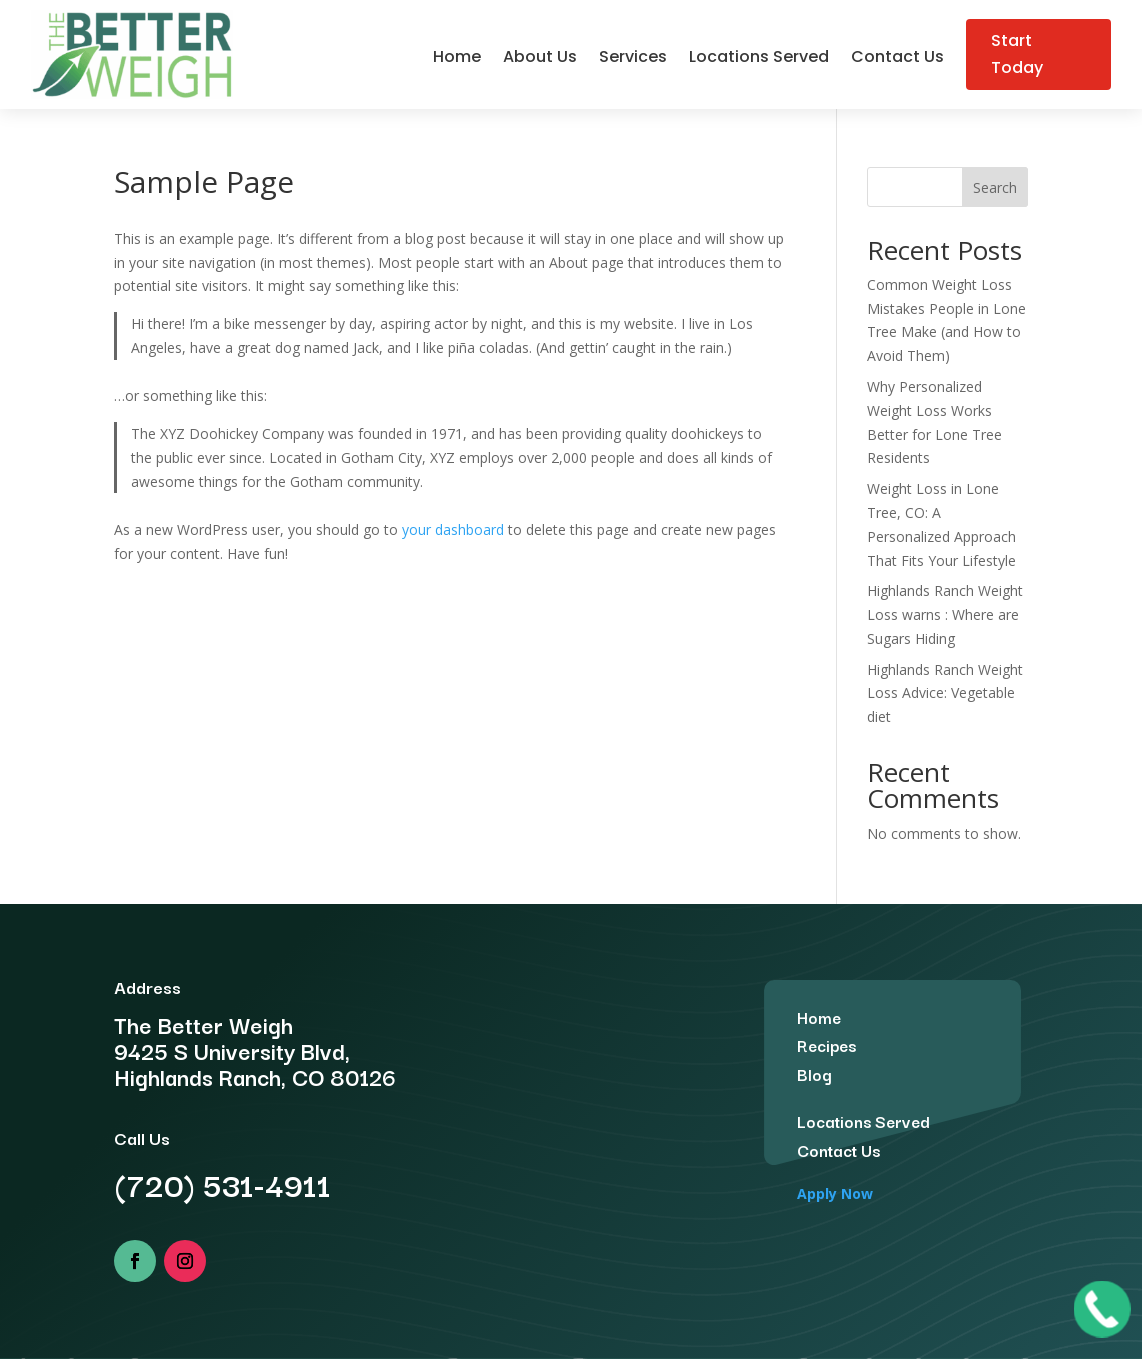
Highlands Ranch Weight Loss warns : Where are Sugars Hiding (945, 614)
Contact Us (897, 59)
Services (633, 59)
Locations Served (759, 59)
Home (457, 59)
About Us (540, 59)
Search (995, 187)
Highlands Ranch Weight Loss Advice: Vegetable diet (945, 693)
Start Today (1017, 54)
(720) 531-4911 (222, 1183)
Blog (814, 1074)
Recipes (826, 1045)
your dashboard (453, 529)
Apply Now (835, 1193)
